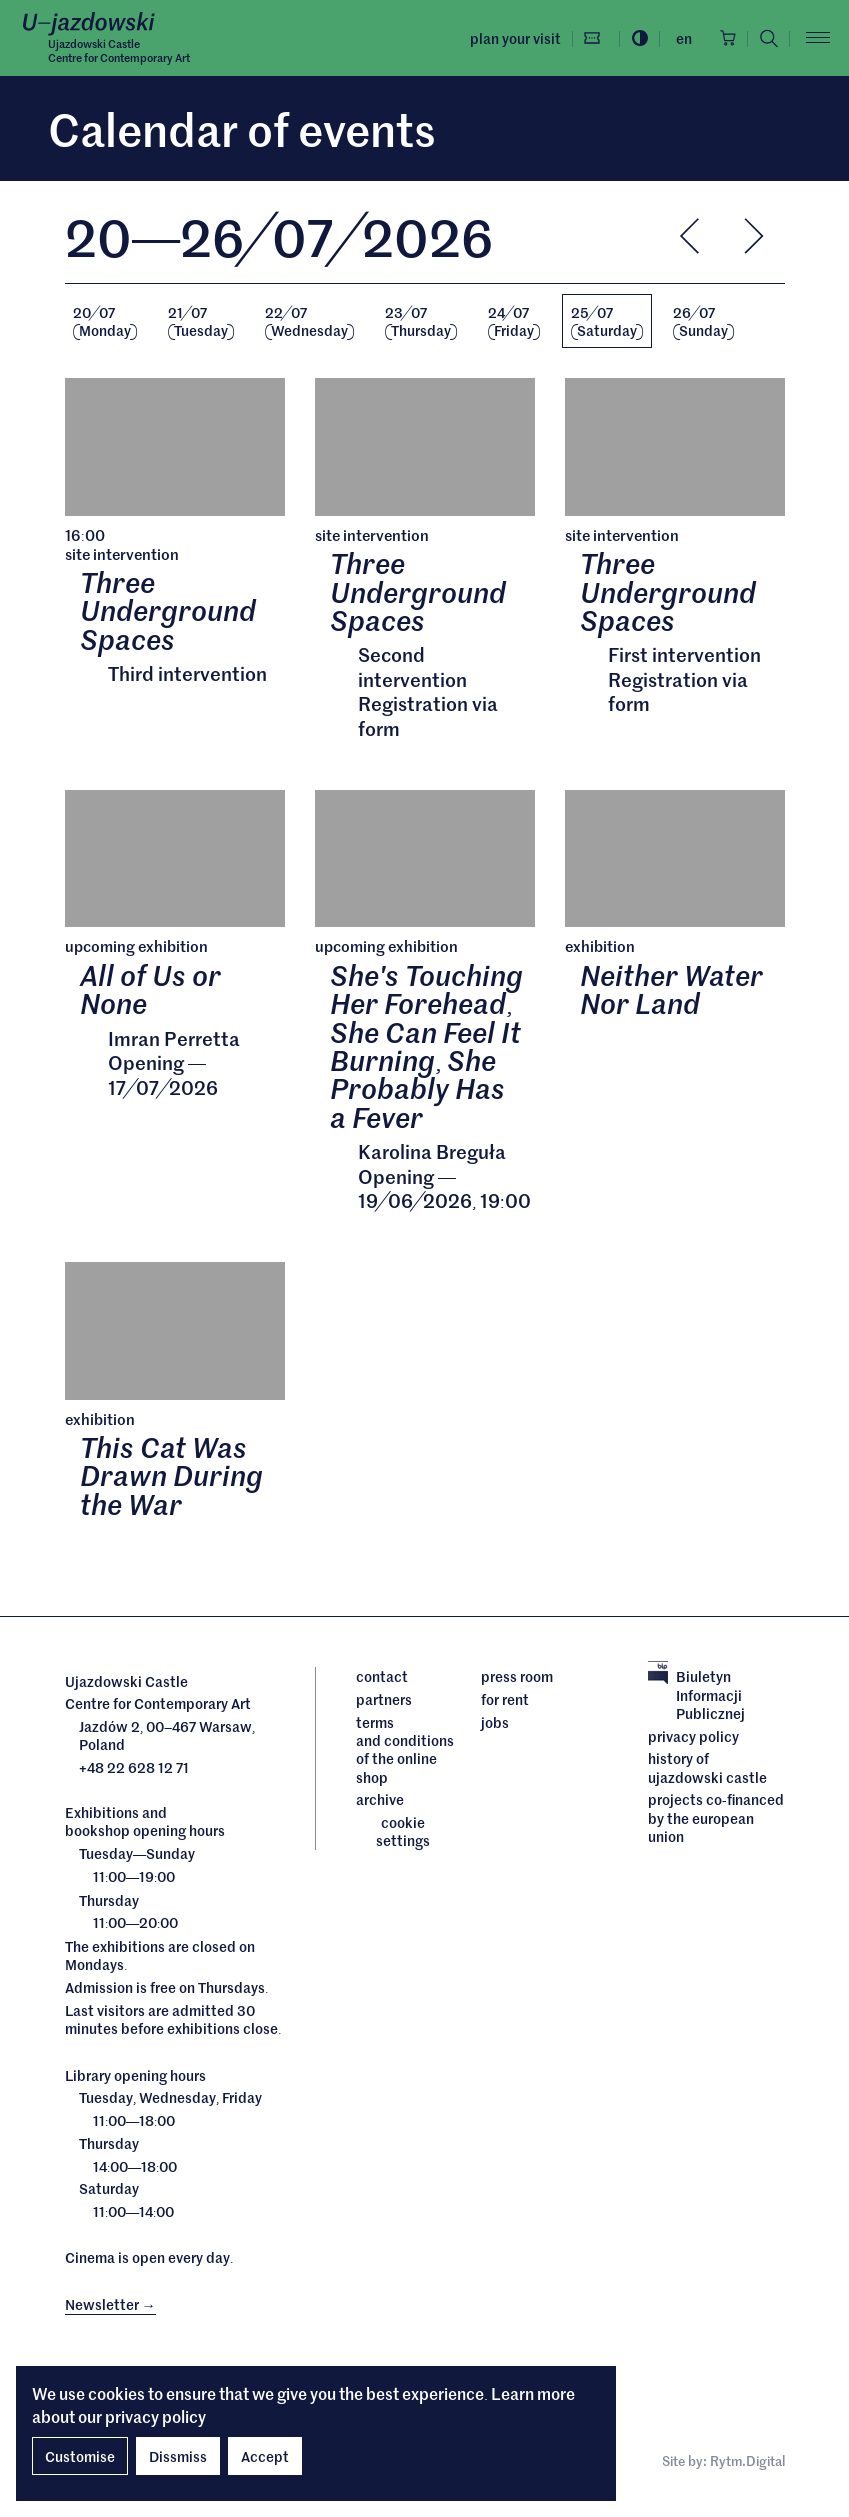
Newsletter (110, 2305)
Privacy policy (693, 1737)
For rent (505, 1700)
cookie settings (403, 1832)
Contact (382, 1678)
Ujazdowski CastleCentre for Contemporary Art (119, 50)
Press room (517, 1678)
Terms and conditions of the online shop (404, 1750)
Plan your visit (512, 38)
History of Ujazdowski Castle (707, 1768)
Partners (384, 1700)
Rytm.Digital (747, 2462)
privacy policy (155, 2416)
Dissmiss (178, 2456)
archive (380, 1800)
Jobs (495, 1723)
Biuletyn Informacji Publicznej (696, 1696)
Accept (265, 2456)
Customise (80, 2456)
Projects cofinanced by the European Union (716, 1818)
